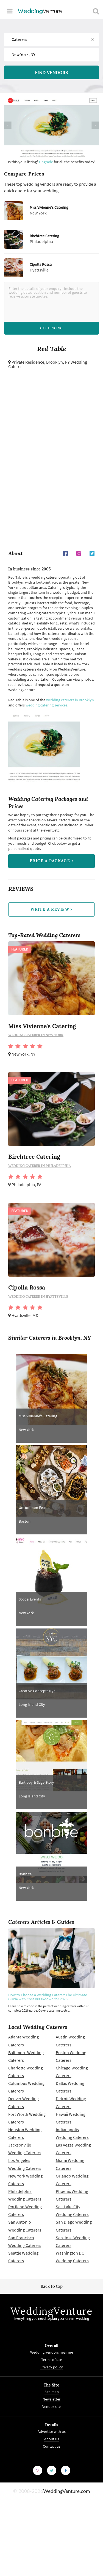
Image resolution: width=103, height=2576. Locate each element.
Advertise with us (52, 2431)
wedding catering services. (47, 705)
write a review (51, 909)
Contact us (51, 2446)
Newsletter (51, 2399)
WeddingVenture (51, 2311)
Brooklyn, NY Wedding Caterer (47, 364)
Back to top (52, 2286)
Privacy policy (51, 2367)
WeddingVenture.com (66, 2491)
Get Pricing (51, 328)
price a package (51, 861)
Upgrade (46, 161)
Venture (40, 11)
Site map (51, 2391)
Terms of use (51, 2359)
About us (51, 2438)
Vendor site (51, 2406)
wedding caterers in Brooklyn (70, 699)
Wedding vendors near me (51, 2352)
